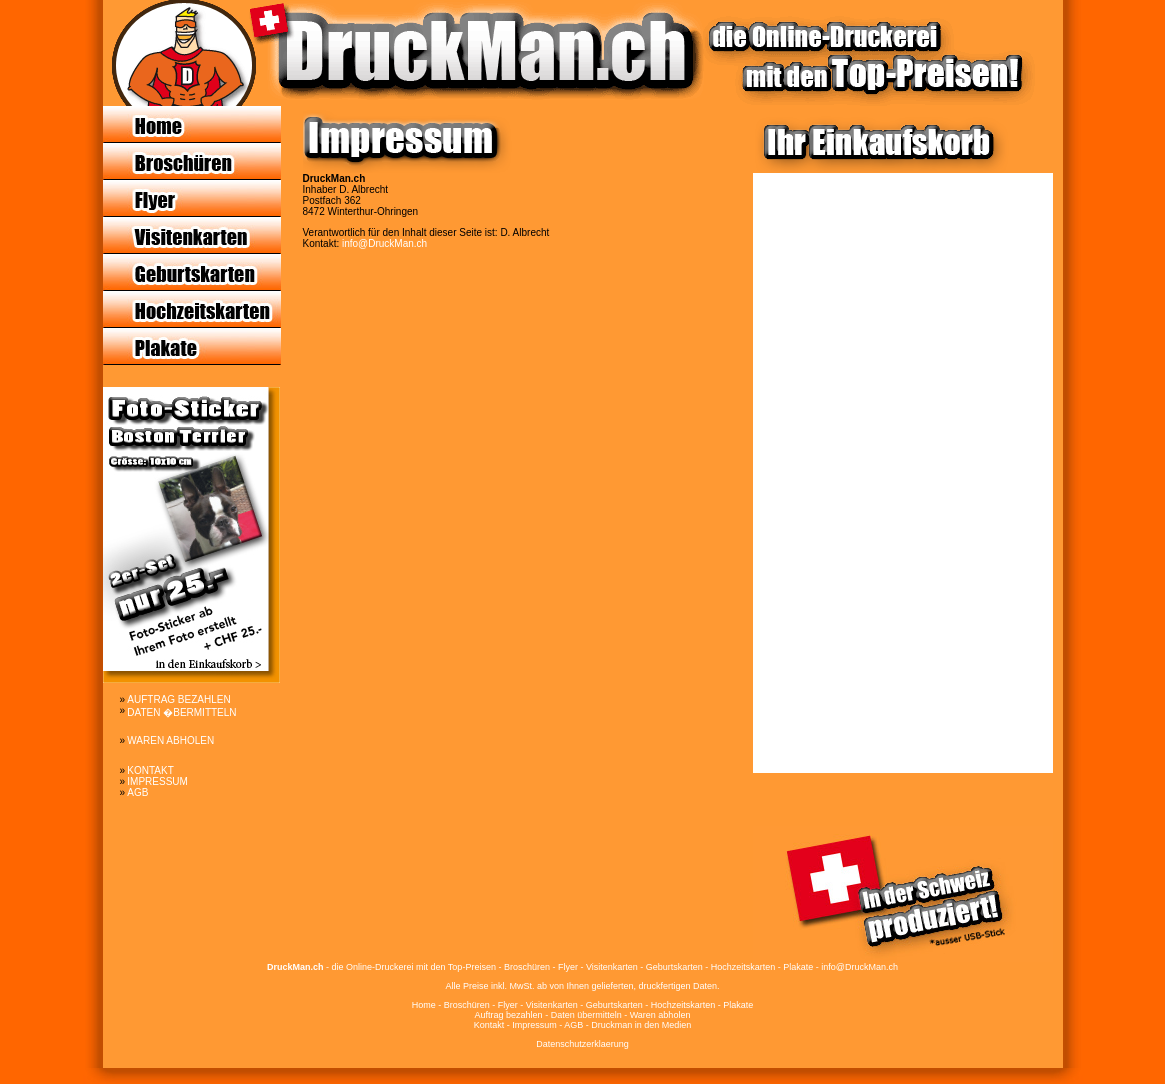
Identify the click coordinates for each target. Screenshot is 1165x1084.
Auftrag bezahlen (509, 1015)
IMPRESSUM (157, 781)
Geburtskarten (614, 1005)
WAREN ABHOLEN (170, 740)
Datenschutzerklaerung (582, 1044)
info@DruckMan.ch (384, 243)
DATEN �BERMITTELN (181, 712)
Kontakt (489, 1025)
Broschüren (467, 1005)
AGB (137, 792)
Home (424, 1005)
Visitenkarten (552, 1005)
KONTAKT (150, 770)
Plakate (738, 1005)
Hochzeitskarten (683, 1005)
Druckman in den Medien (641, 1025)
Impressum (534, 1025)
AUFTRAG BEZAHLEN (178, 699)
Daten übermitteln (586, 1015)
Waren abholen (660, 1015)
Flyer (508, 1005)
